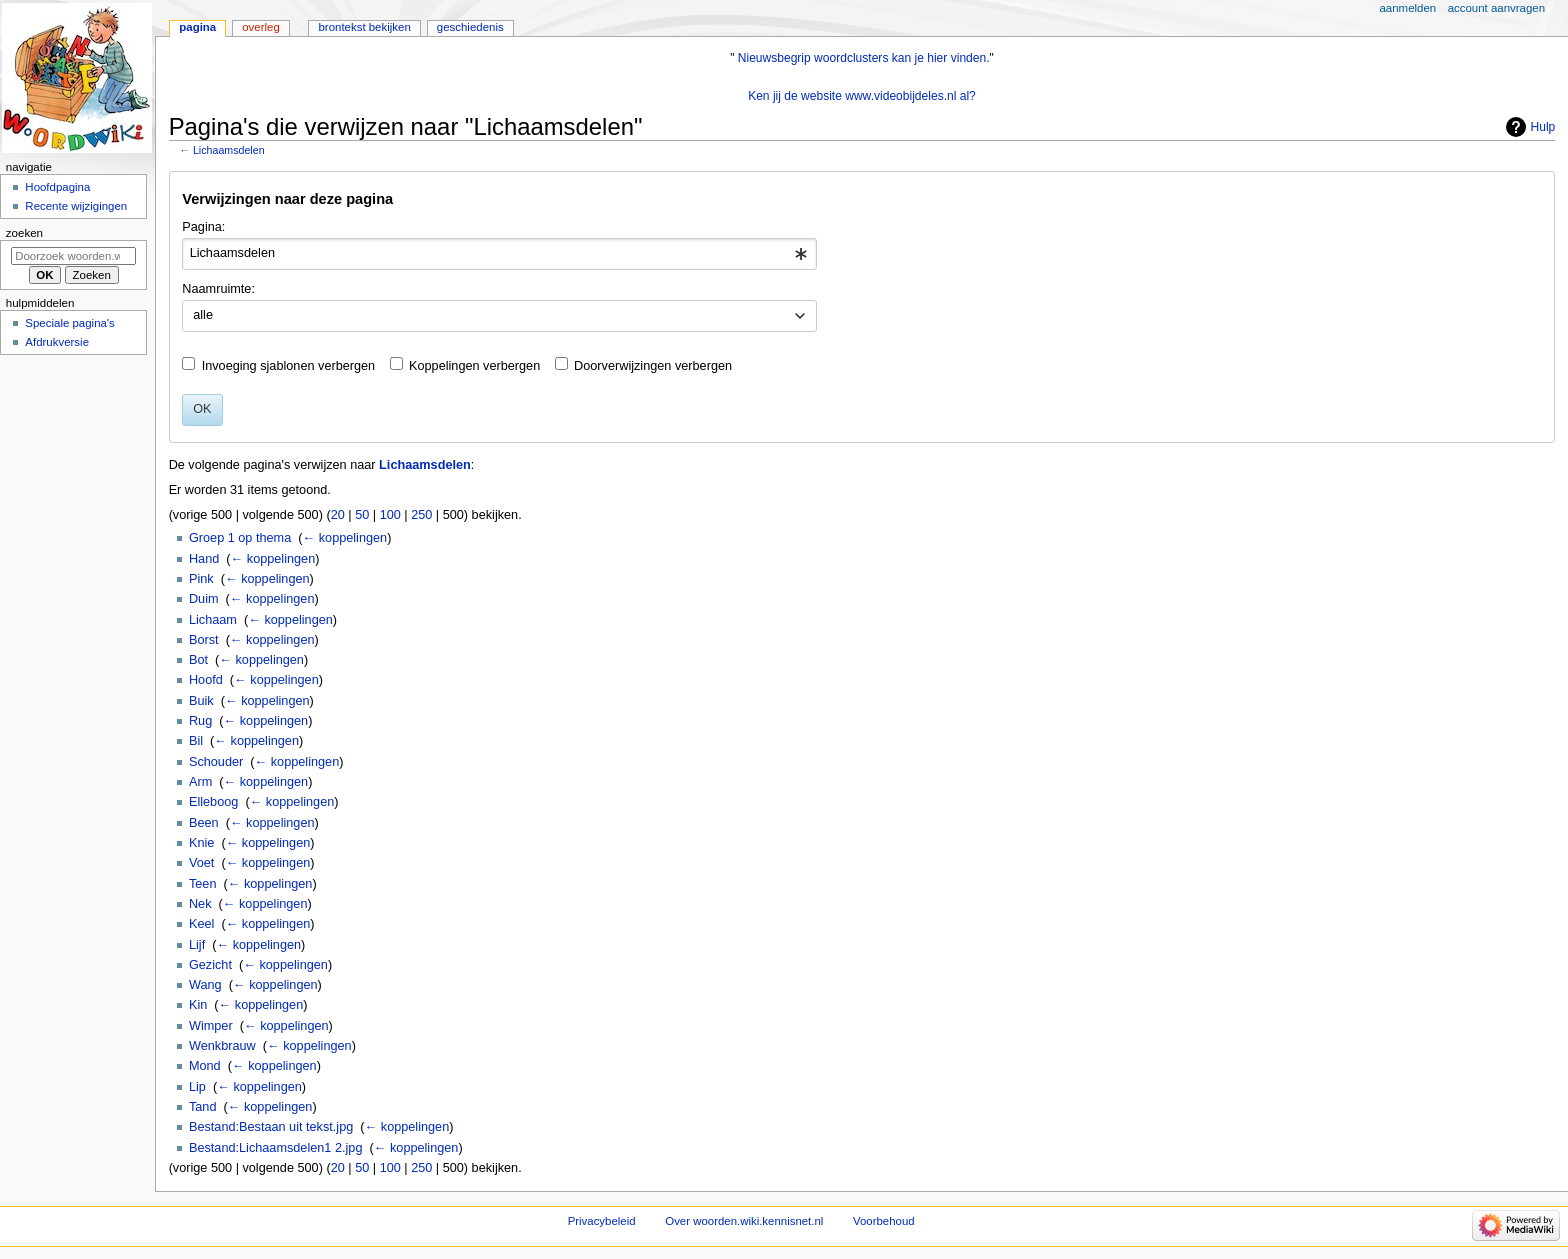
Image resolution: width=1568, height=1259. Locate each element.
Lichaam (213, 620)
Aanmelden (1408, 8)
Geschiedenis (470, 27)
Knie (201, 843)
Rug (200, 721)
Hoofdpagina (57, 187)
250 (421, 515)
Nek (200, 904)
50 (362, 515)
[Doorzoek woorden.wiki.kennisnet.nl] (73, 256)
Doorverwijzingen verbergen (653, 366)
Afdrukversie (57, 342)
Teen (203, 884)
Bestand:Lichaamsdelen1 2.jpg (276, 1148)
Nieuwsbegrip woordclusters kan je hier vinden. (864, 58)
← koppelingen (345, 538)
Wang (205, 985)
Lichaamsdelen (229, 150)
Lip (197, 1087)
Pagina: (203, 227)
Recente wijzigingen (76, 206)
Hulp (1543, 127)
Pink (201, 579)
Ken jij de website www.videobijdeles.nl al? (862, 96)
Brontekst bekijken (364, 27)
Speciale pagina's (69, 323)
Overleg (261, 27)
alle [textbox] (203, 315)
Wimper (211, 1026)
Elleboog (213, 802)
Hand (204, 559)
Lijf (197, 945)
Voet (201, 863)
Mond (205, 1066)
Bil (196, 741)
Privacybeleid (602, 1221)
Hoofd (206, 680)
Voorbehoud (884, 1221)
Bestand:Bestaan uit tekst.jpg (271, 1127)
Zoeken (24, 233)
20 (338, 515)
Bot (198, 660)
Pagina (197, 27)
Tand (203, 1107)
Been (204, 823)
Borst (204, 640)
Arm (200, 782)
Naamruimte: (218, 289)
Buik (201, 701)
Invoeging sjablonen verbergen (289, 366)
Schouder (216, 762)
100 (390, 515)
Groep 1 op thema (240, 538)
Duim (204, 599)
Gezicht (210, 965)
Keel (201, 924)
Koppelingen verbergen (474, 366)
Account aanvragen (1496, 8)
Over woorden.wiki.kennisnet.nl (744, 1221)
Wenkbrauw (222, 1046)
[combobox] (499, 254)
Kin (198, 1005)
